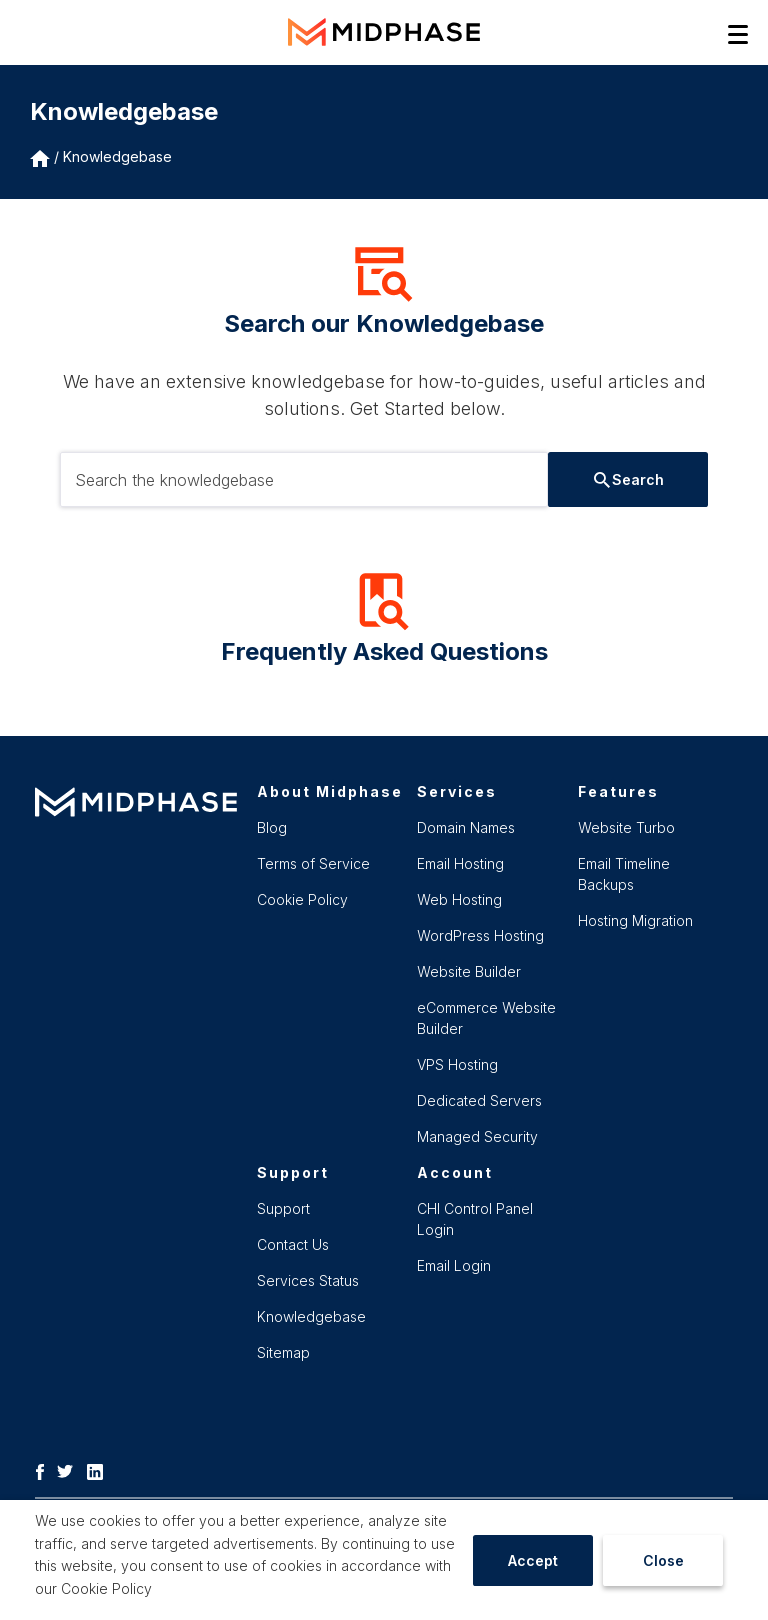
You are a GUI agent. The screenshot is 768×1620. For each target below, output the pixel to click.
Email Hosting (460, 863)
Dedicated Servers (479, 1100)
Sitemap (283, 1352)
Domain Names (466, 827)
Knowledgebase (117, 156)
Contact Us (293, 1244)
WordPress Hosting (480, 935)
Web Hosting (459, 899)
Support (283, 1208)
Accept (533, 1560)
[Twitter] (70, 1470)
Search (629, 479)
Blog (272, 827)
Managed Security (477, 1136)
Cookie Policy (106, 1588)
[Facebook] (45, 1470)
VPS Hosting (457, 1064)
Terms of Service (313, 863)
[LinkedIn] (100, 1470)
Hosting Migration (635, 920)
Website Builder (469, 971)
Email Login (454, 1265)
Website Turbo (626, 827)
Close (663, 1560)
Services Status (308, 1280)
